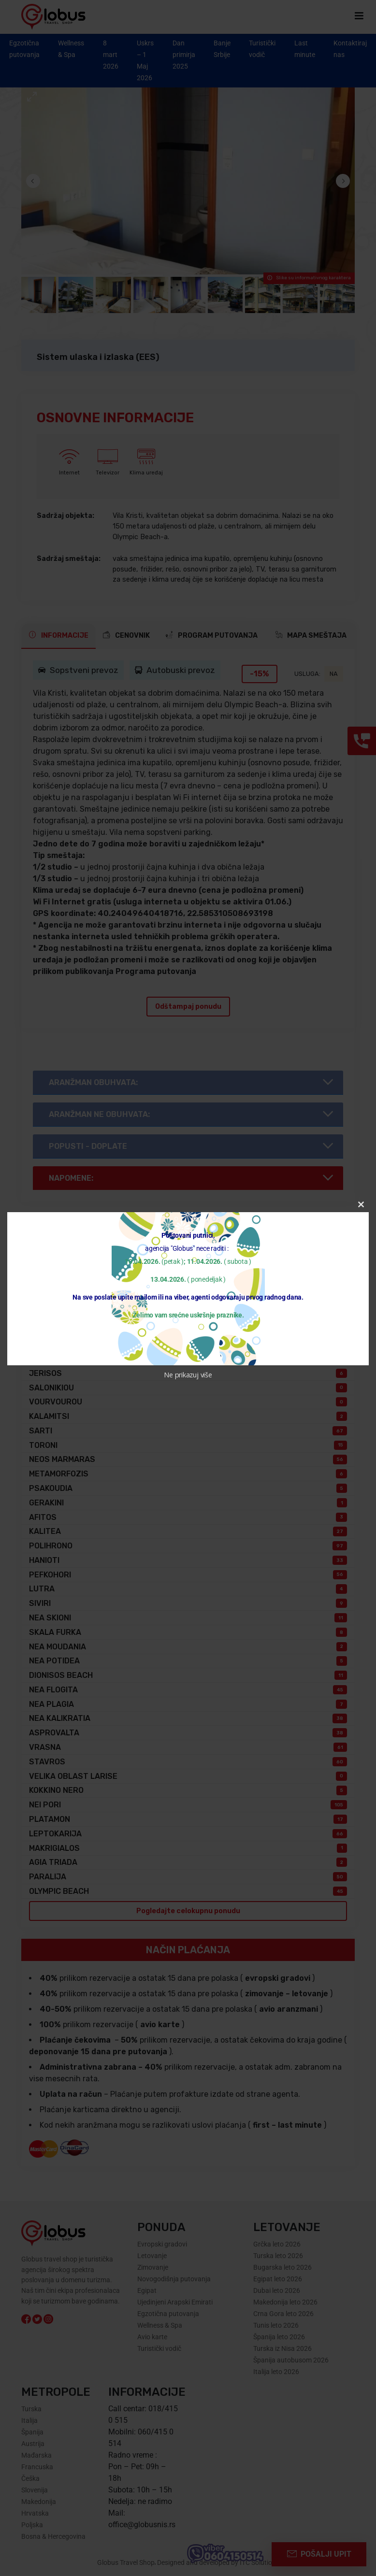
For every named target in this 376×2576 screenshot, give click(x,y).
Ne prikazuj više (188, 1374)
